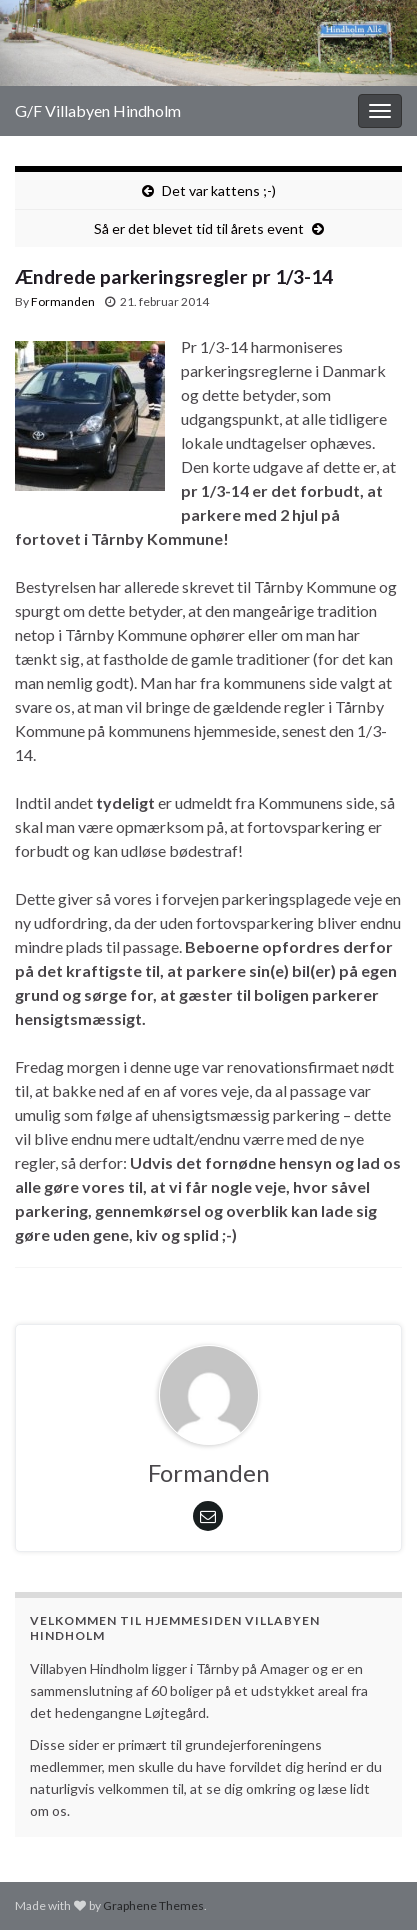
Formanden (63, 301)
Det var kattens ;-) (219, 190)
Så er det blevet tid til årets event (199, 228)
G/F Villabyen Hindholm (98, 110)
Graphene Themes (153, 1905)
